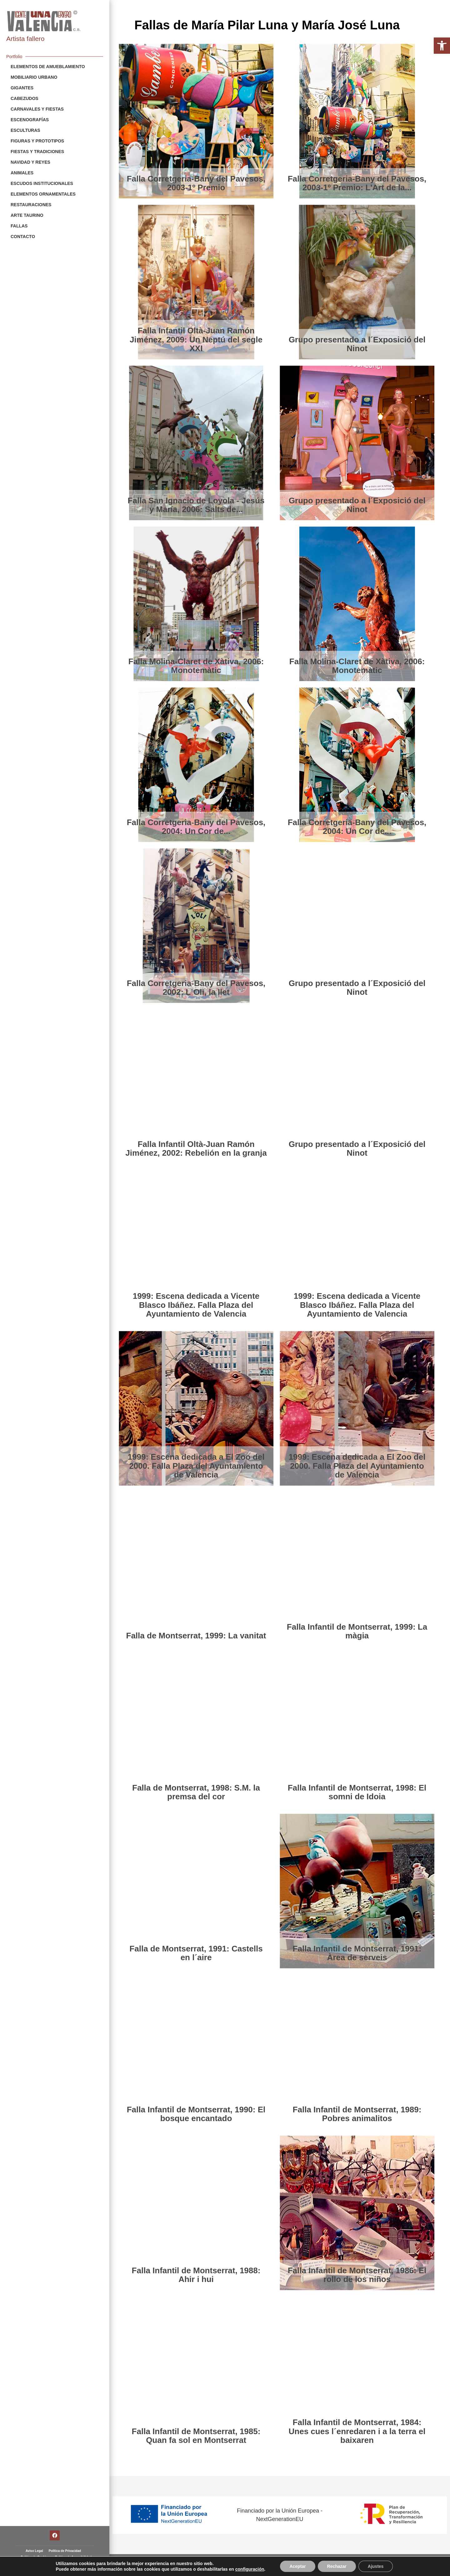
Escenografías (30, 119)
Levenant (433, 2565)
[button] (442, 45)
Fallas (19, 225)
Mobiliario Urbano (34, 77)
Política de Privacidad (65, 2551)
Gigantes (22, 87)
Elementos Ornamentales (43, 194)
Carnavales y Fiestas (37, 109)
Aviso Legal (34, 2551)
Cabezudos (24, 98)
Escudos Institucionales (42, 183)
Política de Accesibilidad (73, 2557)
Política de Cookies (35, 2557)
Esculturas (25, 130)
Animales (22, 172)
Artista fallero (25, 38)
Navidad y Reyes (30, 162)
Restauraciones (31, 204)
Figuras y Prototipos (37, 140)
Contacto (23, 236)
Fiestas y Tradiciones (37, 151)
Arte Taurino (27, 215)
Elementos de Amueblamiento (48, 66)
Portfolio (14, 56)
